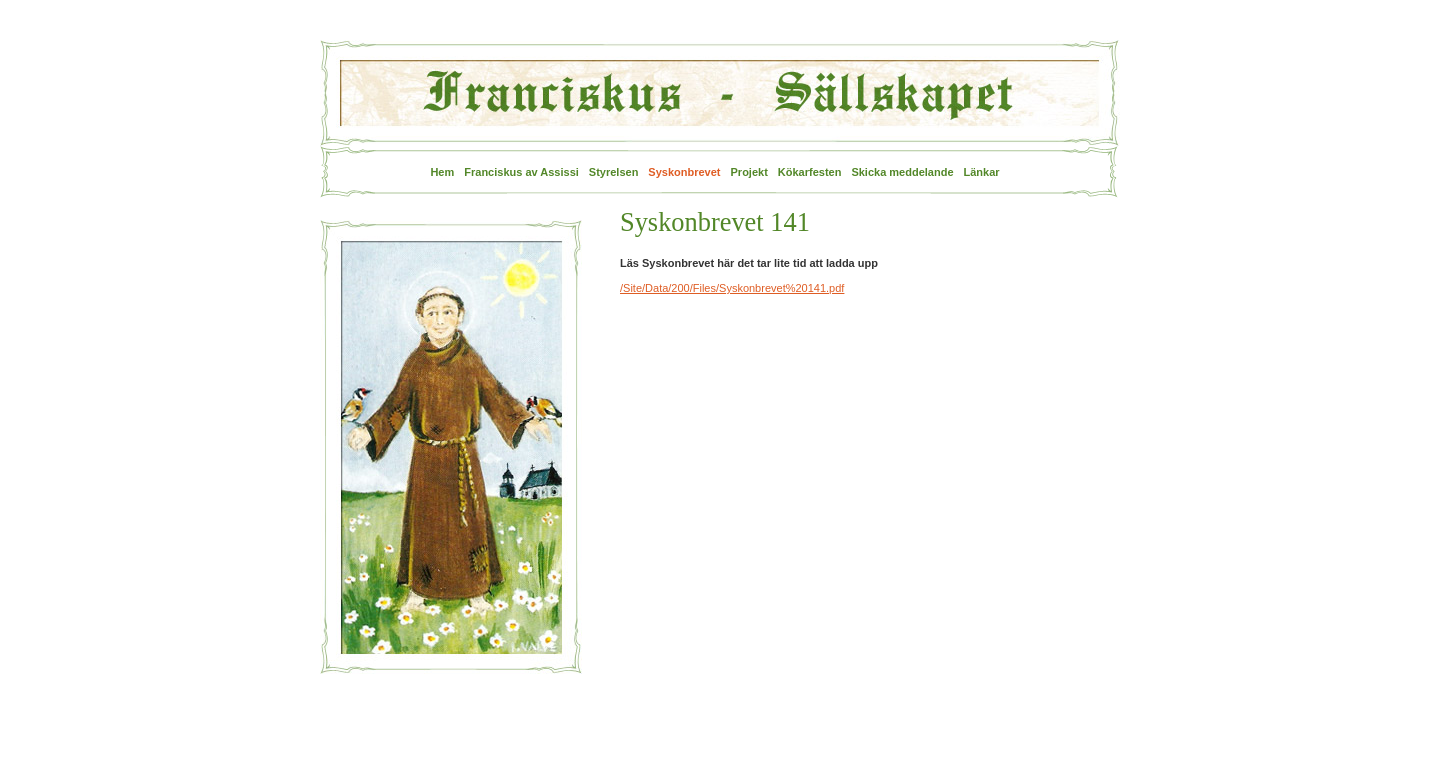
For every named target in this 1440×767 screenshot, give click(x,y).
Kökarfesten (810, 172)
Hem (442, 172)
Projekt (749, 172)
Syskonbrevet (684, 172)
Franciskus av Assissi (521, 172)
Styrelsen (614, 172)
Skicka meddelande (902, 172)
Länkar (982, 172)
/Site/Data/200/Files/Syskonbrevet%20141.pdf (732, 288)
